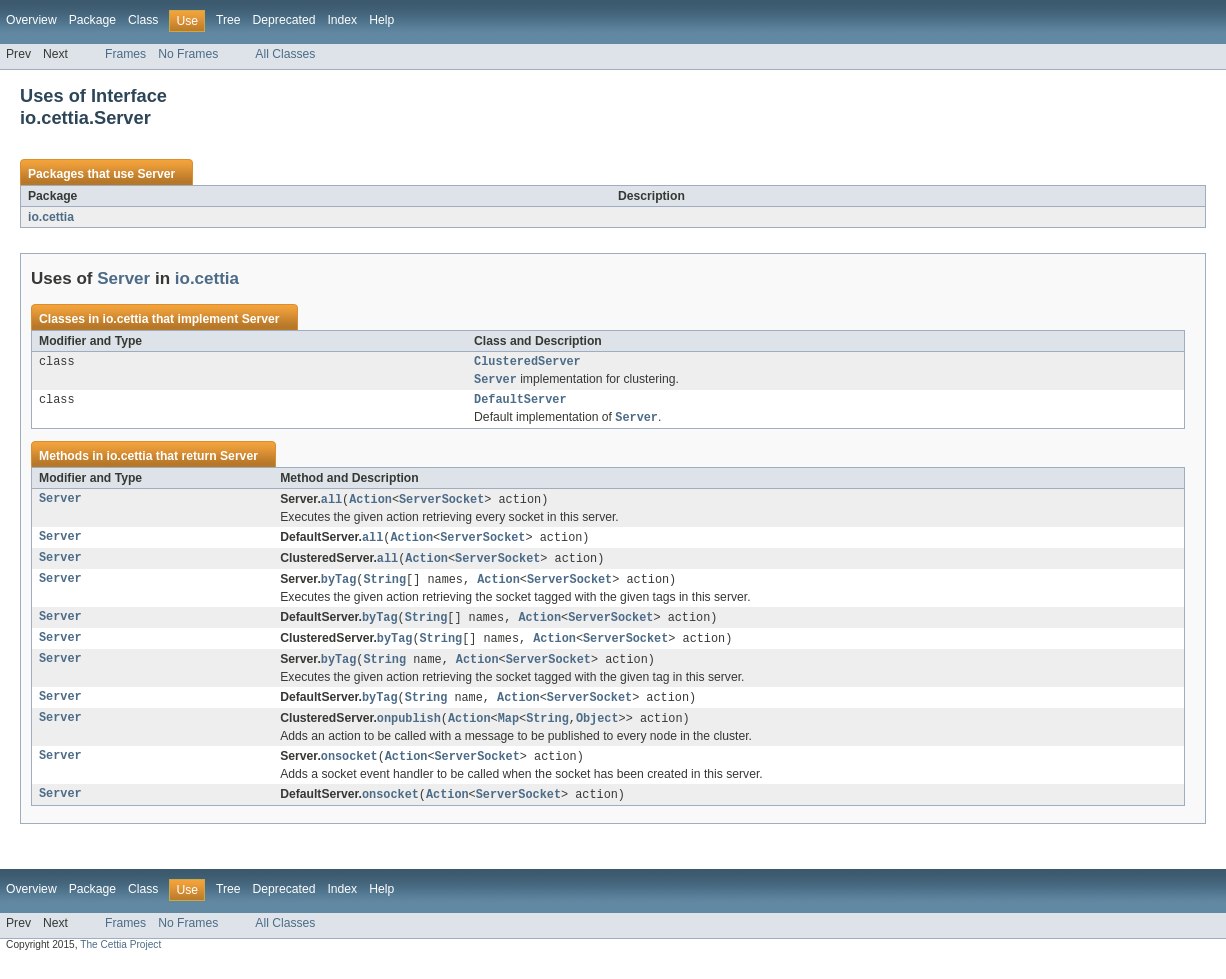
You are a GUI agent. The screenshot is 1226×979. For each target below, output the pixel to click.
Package (92, 20)
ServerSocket (441, 506)
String (384, 589)
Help (381, 20)
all (331, 506)
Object (597, 733)
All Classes (285, 54)
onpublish (409, 733)
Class (143, 20)
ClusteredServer (527, 363)
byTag (339, 589)
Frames (125, 54)
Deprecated (284, 20)
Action (370, 506)
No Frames (188, 54)
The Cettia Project (120, 961)
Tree (228, 20)
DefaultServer (520, 404)
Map (508, 733)
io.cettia (51, 217)
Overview (31, 20)
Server (156, 174)
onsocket (349, 772)
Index (342, 20)
